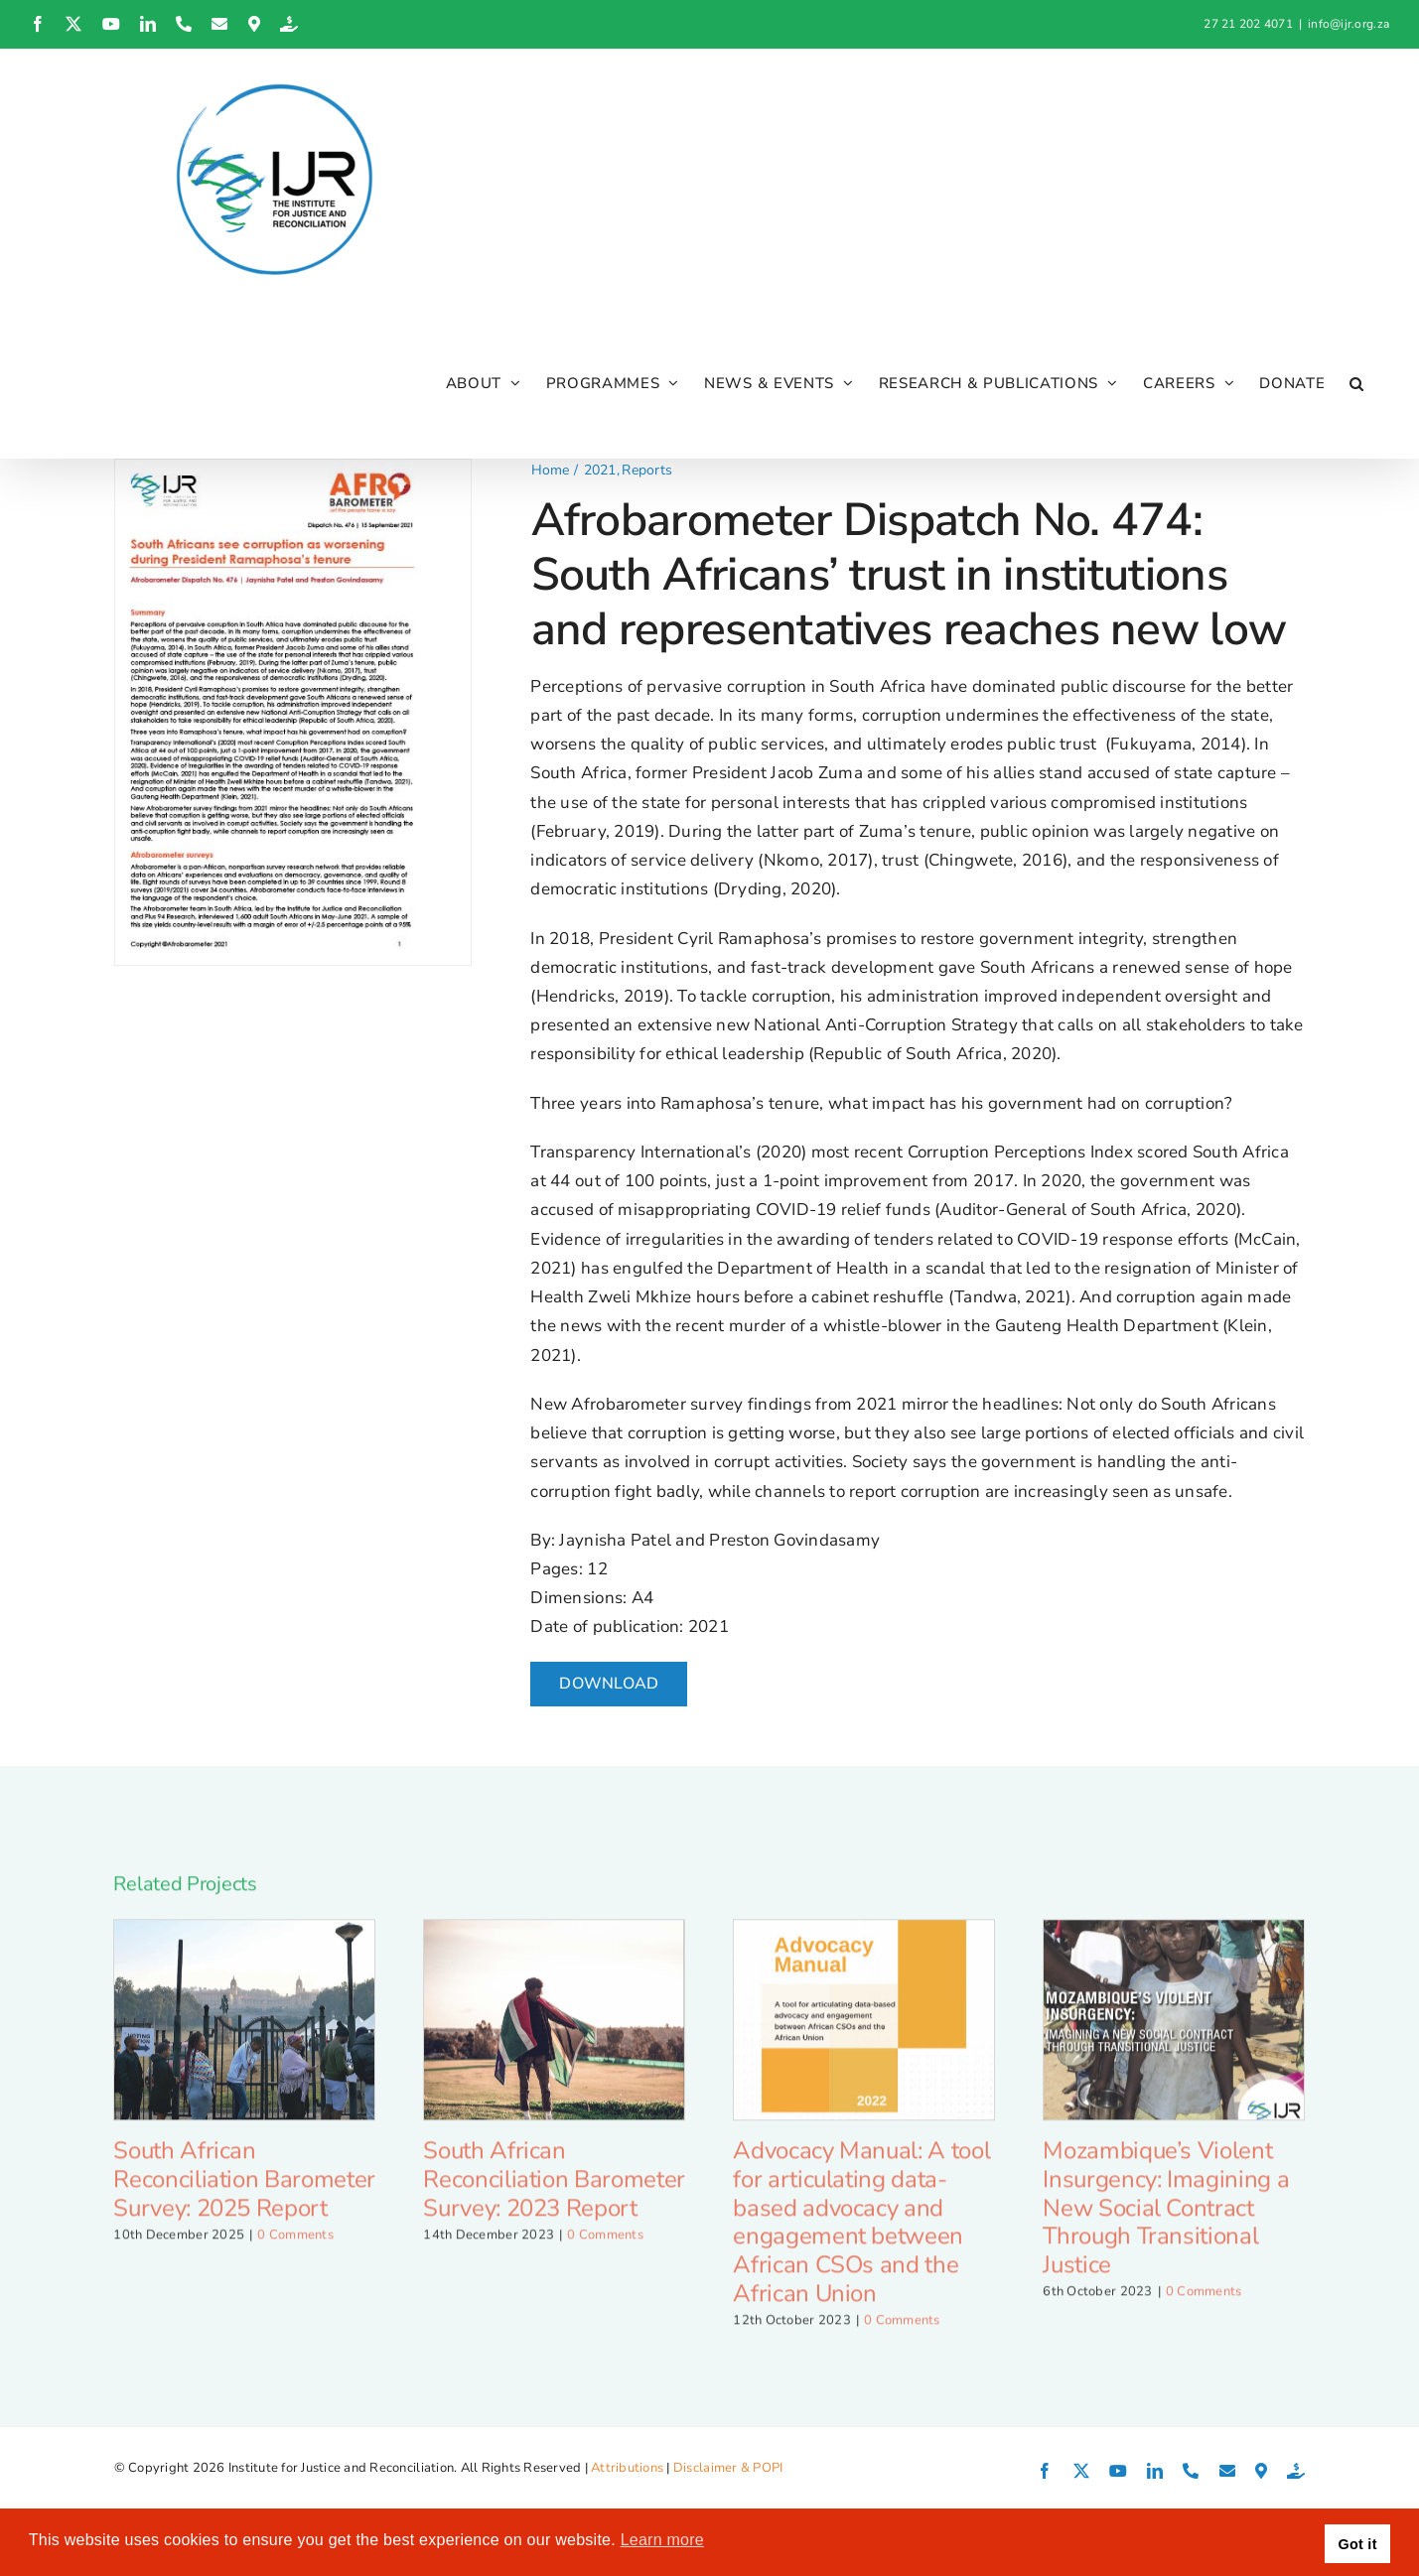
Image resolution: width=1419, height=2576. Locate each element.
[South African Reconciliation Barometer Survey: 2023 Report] (554, 2035)
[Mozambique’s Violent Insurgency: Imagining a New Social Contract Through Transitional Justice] (1174, 2035)
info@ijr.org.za (1348, 24)
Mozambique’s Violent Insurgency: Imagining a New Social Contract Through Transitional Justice (1166, 2223)
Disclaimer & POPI (727, 2468)
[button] (1356, 383)
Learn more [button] (662, 2539)
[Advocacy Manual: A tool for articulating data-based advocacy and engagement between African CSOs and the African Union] (864, 2035)
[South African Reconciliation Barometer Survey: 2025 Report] (244, 2035)
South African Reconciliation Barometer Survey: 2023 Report (553, 2194)
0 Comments (295, 2250)
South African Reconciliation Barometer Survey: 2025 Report (243, 2194)
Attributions (627, 2468)
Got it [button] (1358, 2544)
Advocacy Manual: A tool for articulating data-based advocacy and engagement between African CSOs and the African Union (861, 2237)
